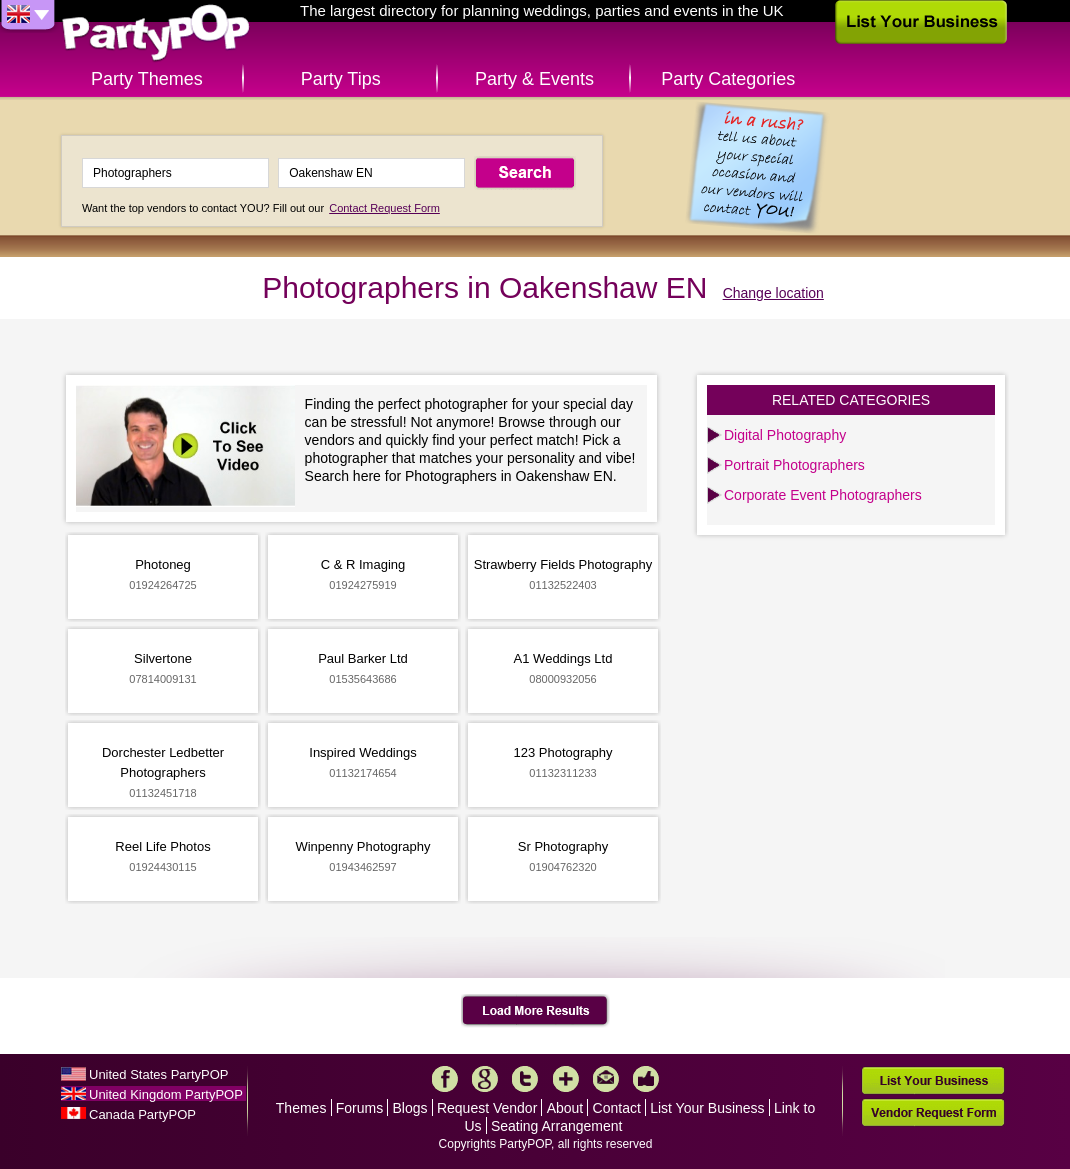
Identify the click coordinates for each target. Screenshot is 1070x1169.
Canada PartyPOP (142, 1114)
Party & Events (534, 79)
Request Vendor (487, 1108)
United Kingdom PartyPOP (166, 1094)
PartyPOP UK (156, 33)
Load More (535, 1011)
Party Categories (728, 79)
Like (646, 1079)
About (565, 1108)
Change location (773, 293)
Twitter (525, 1079)
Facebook (445, 1079)
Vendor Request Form (933, 1112)
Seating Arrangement (557, 1126)
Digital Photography (785, 435)
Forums (359, 1108)
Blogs (410, 1108)
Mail (606, 1079)
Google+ (485, 1079)
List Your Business (707, 1108)
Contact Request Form (384, 208)
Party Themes (147, 79)
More (566, 1079)
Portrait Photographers (794, 465)
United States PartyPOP (158, 1074)
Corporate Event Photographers (823, 495)
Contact (617, 1108)
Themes (301, 1108)
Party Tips (341, 79)
